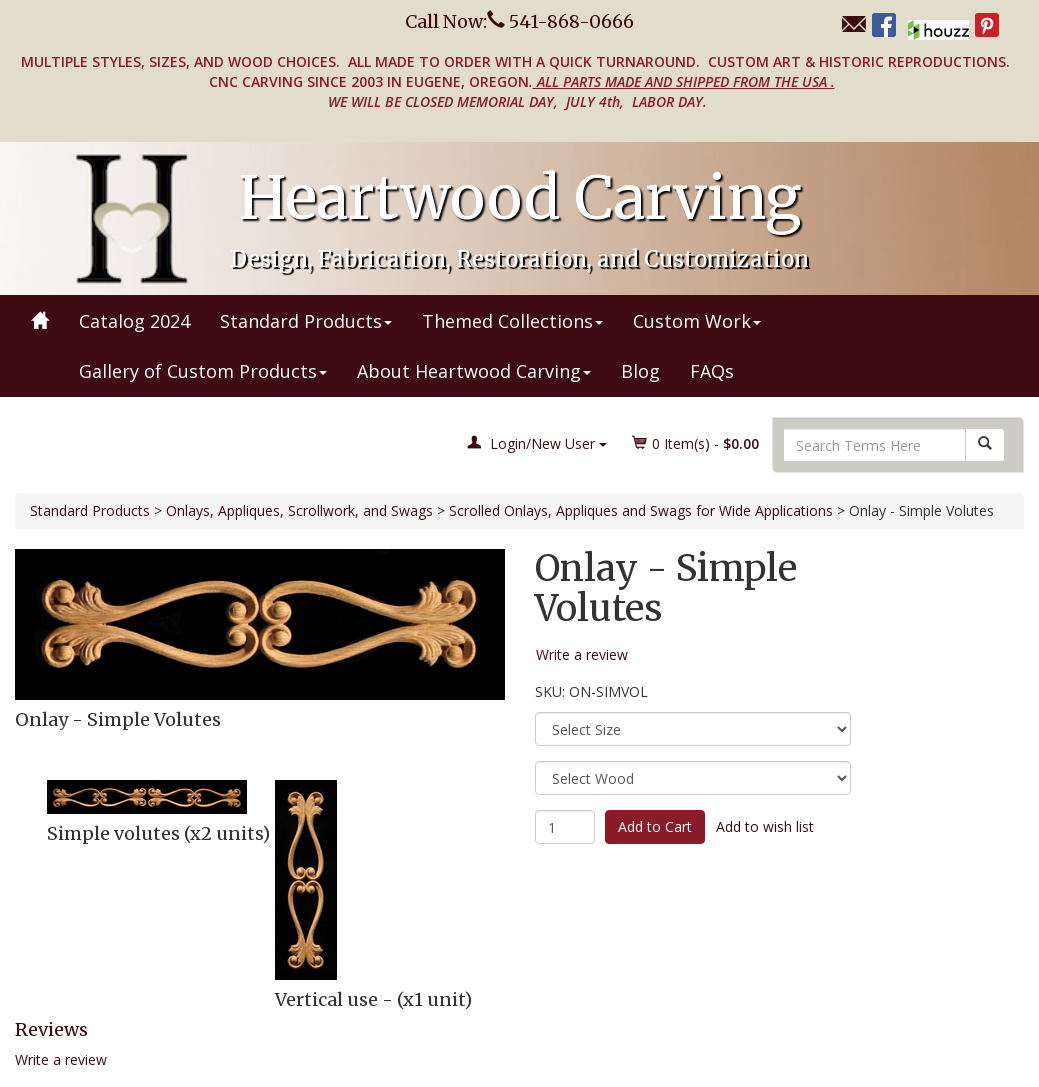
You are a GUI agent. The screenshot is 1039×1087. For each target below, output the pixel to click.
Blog (640, 371)
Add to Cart (655, 826)
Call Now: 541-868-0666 (519, 21)
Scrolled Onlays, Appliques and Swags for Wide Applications (641, 510)
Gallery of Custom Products (203, 371)
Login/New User (537, 443)
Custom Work (697, 321)
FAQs (712, 371)
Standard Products (306, 321)
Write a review (61, 1059)
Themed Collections (512, 321)
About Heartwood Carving (474, 371)
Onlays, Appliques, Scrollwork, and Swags (299, 510)
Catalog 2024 (134, 321)
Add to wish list (765, 826)
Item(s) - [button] (696, 443)
